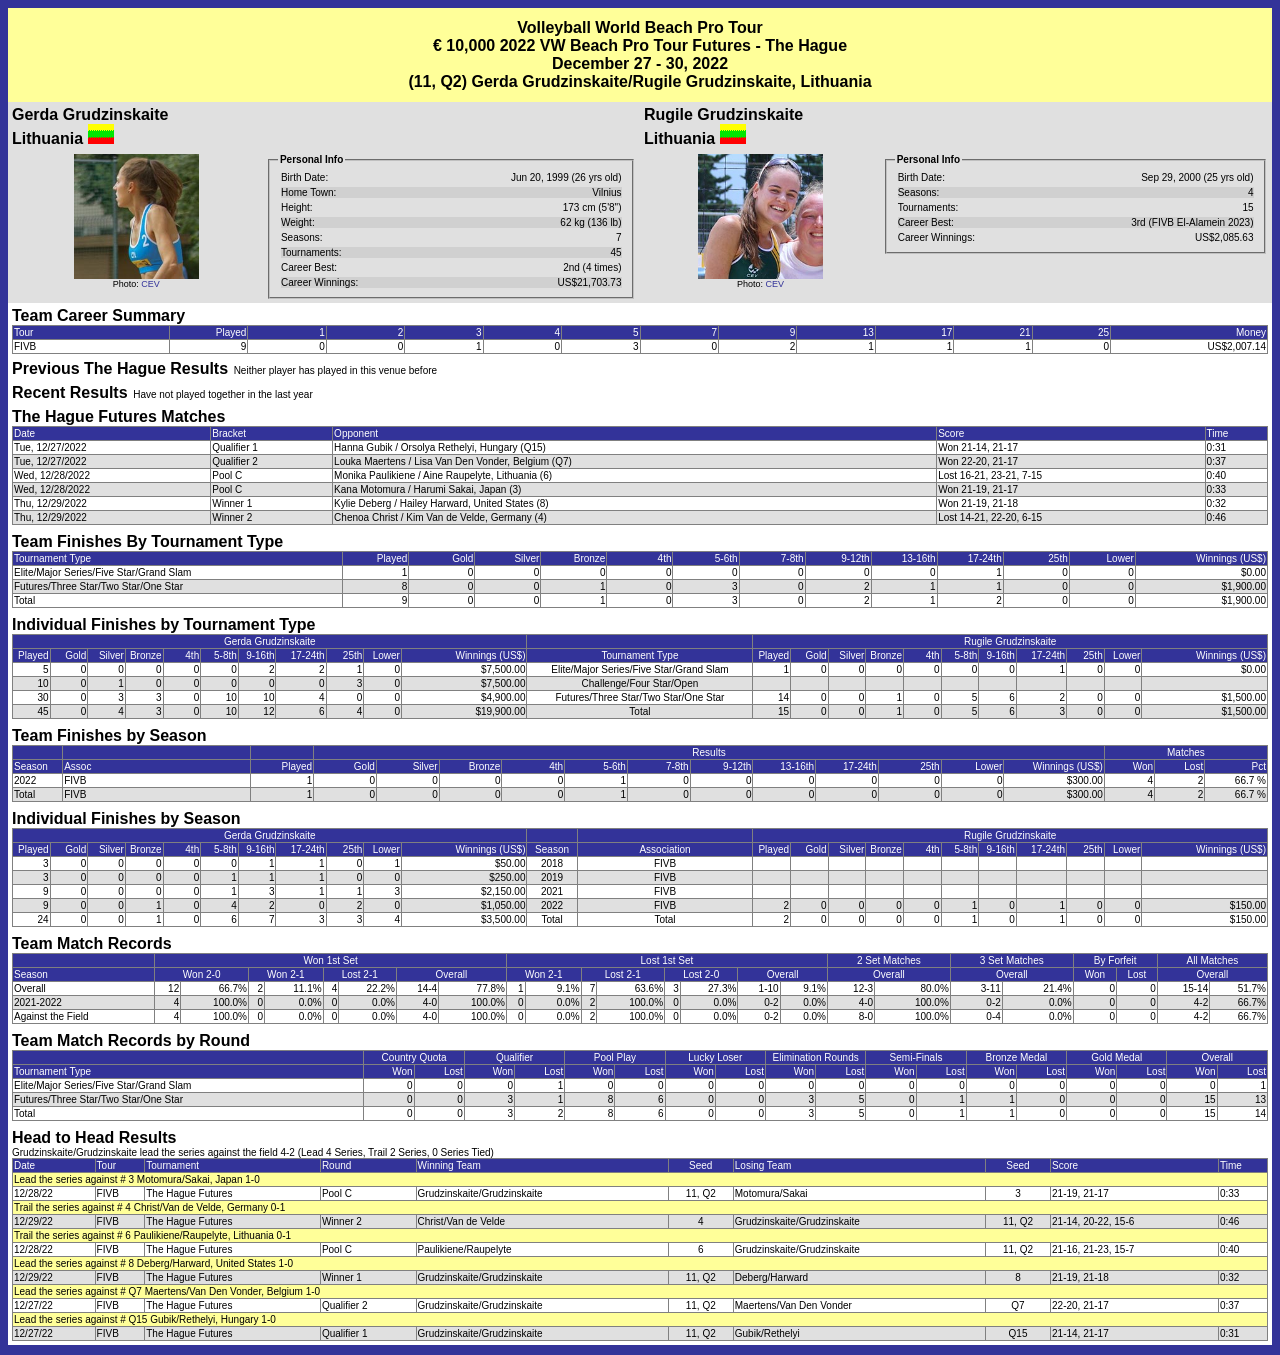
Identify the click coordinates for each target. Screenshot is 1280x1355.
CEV (150, 284)
